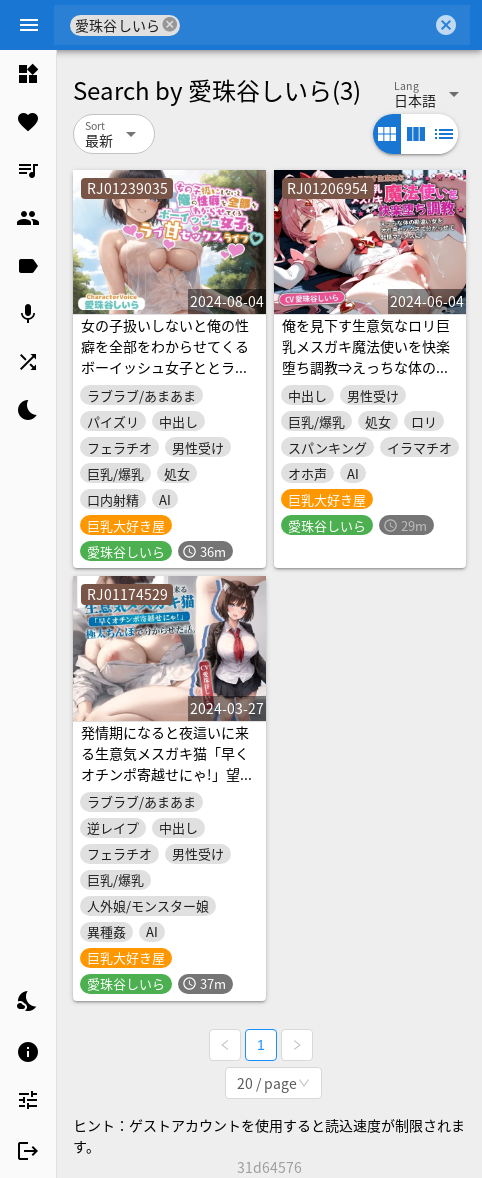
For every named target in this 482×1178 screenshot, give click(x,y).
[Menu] (29, 25)
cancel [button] (171, 24)
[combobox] (306, 25)
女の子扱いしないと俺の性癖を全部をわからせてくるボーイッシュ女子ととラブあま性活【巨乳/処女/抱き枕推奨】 (165, 367)
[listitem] (28, 74)
